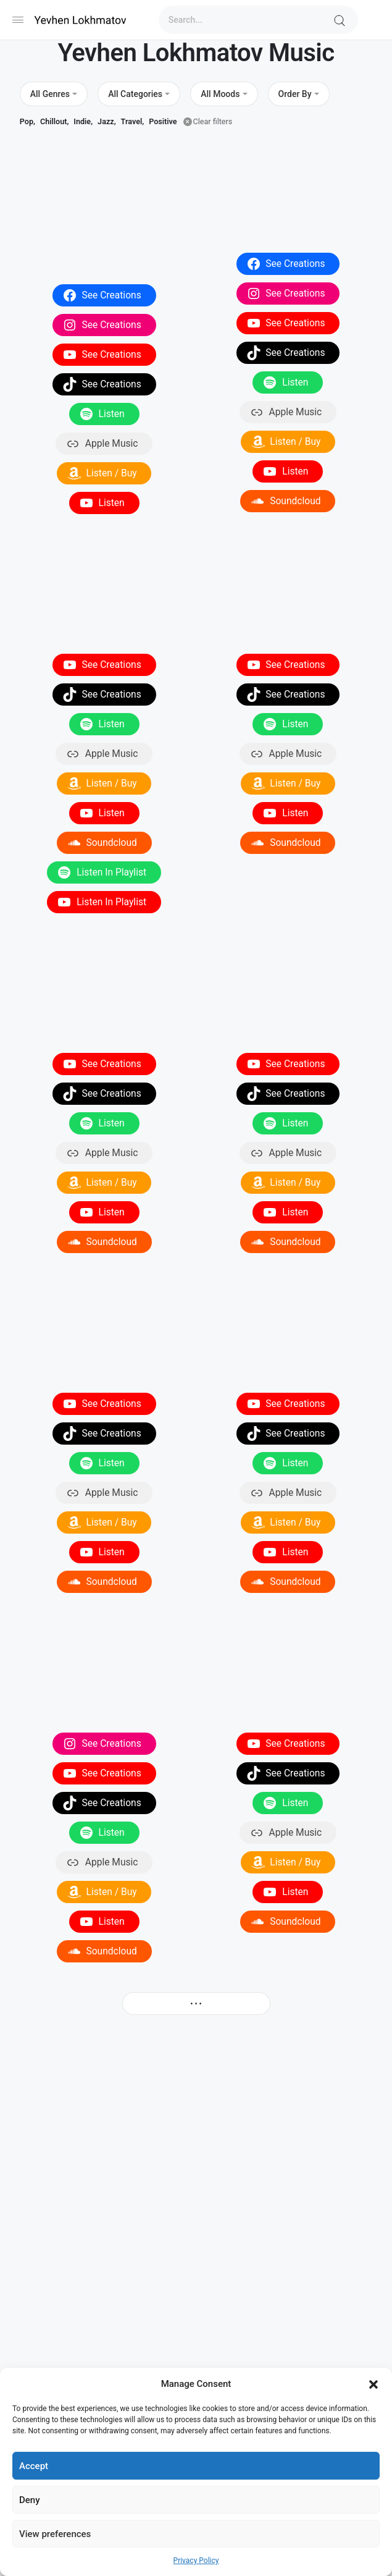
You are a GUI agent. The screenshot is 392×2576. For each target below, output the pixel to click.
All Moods (220, 94)
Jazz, (106, 121)
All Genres (50, 94)
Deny (29, 2500)
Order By (295, 94)
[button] (373, 2384)
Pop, (27, 121)
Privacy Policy (196, 2560)
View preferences (55, 2534)
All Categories (135, 94)
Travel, (132, 121)
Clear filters (213, 121)
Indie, (83, 121)
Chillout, (54, 121)
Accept (33, 2466)
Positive (163, 121)
